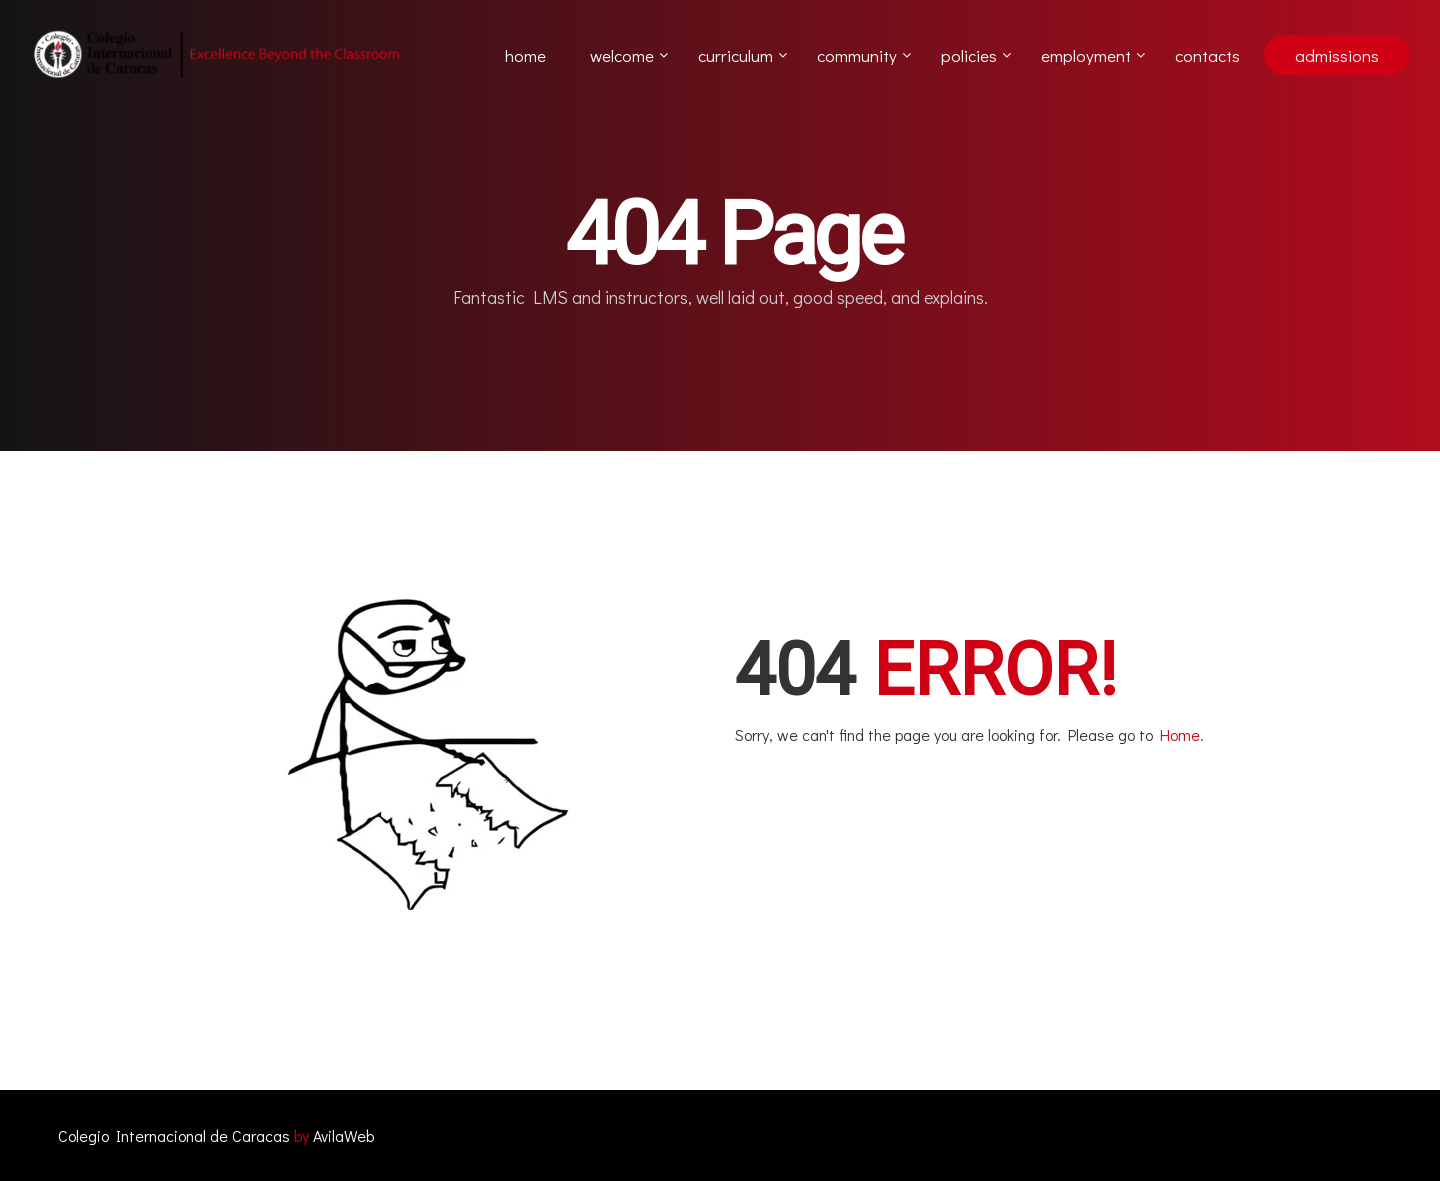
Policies (969, 55)
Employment (1086, 55)
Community (857, 55)
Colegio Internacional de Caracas (174, 1135)
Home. (1182, 734)
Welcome (622, 55)
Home (525, 55)
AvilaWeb (343, 1135)
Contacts (1207, 55)
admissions (1337, 55)
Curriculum (735, 55)
